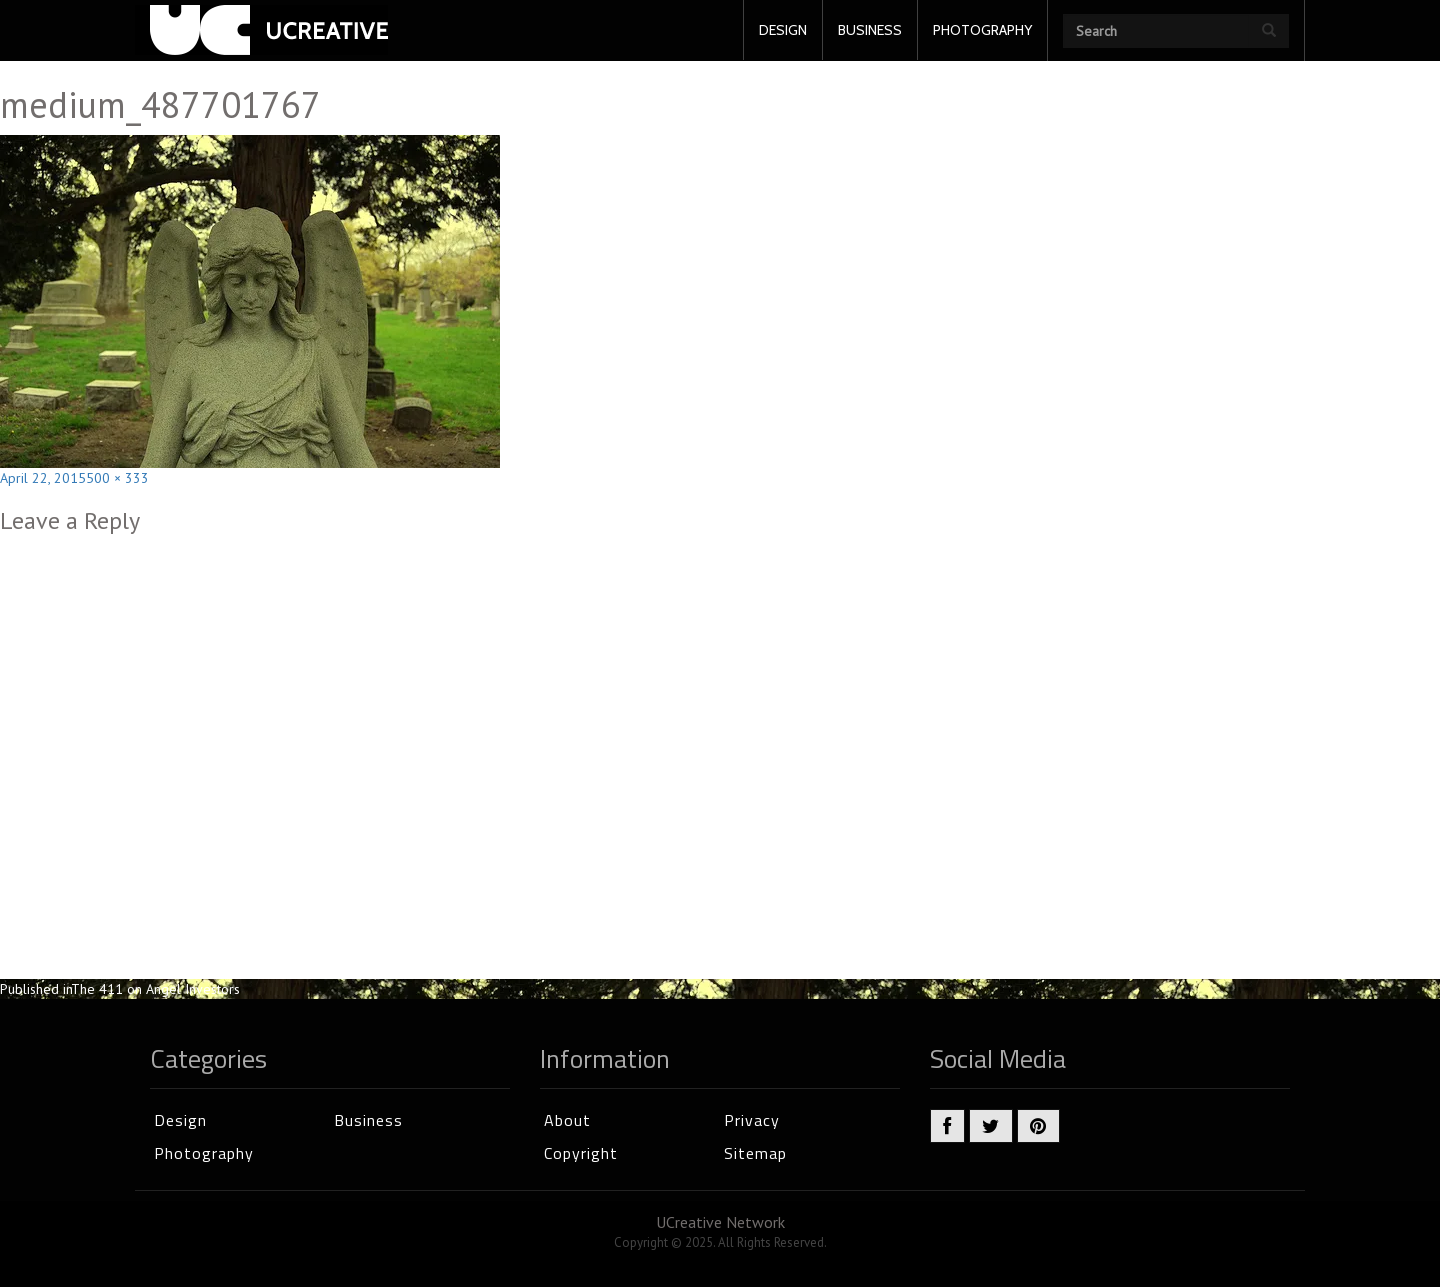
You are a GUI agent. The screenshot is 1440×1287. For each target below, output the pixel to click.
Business (368, 1120)
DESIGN (783, 30)
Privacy (752, 1120)
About (567, 1120)
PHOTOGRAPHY (982, 30)
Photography (204, 1153)
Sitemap (755, 1153)
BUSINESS (870, 30)
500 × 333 (117, 478)
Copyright (581, 1153)
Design (180, 1120)
